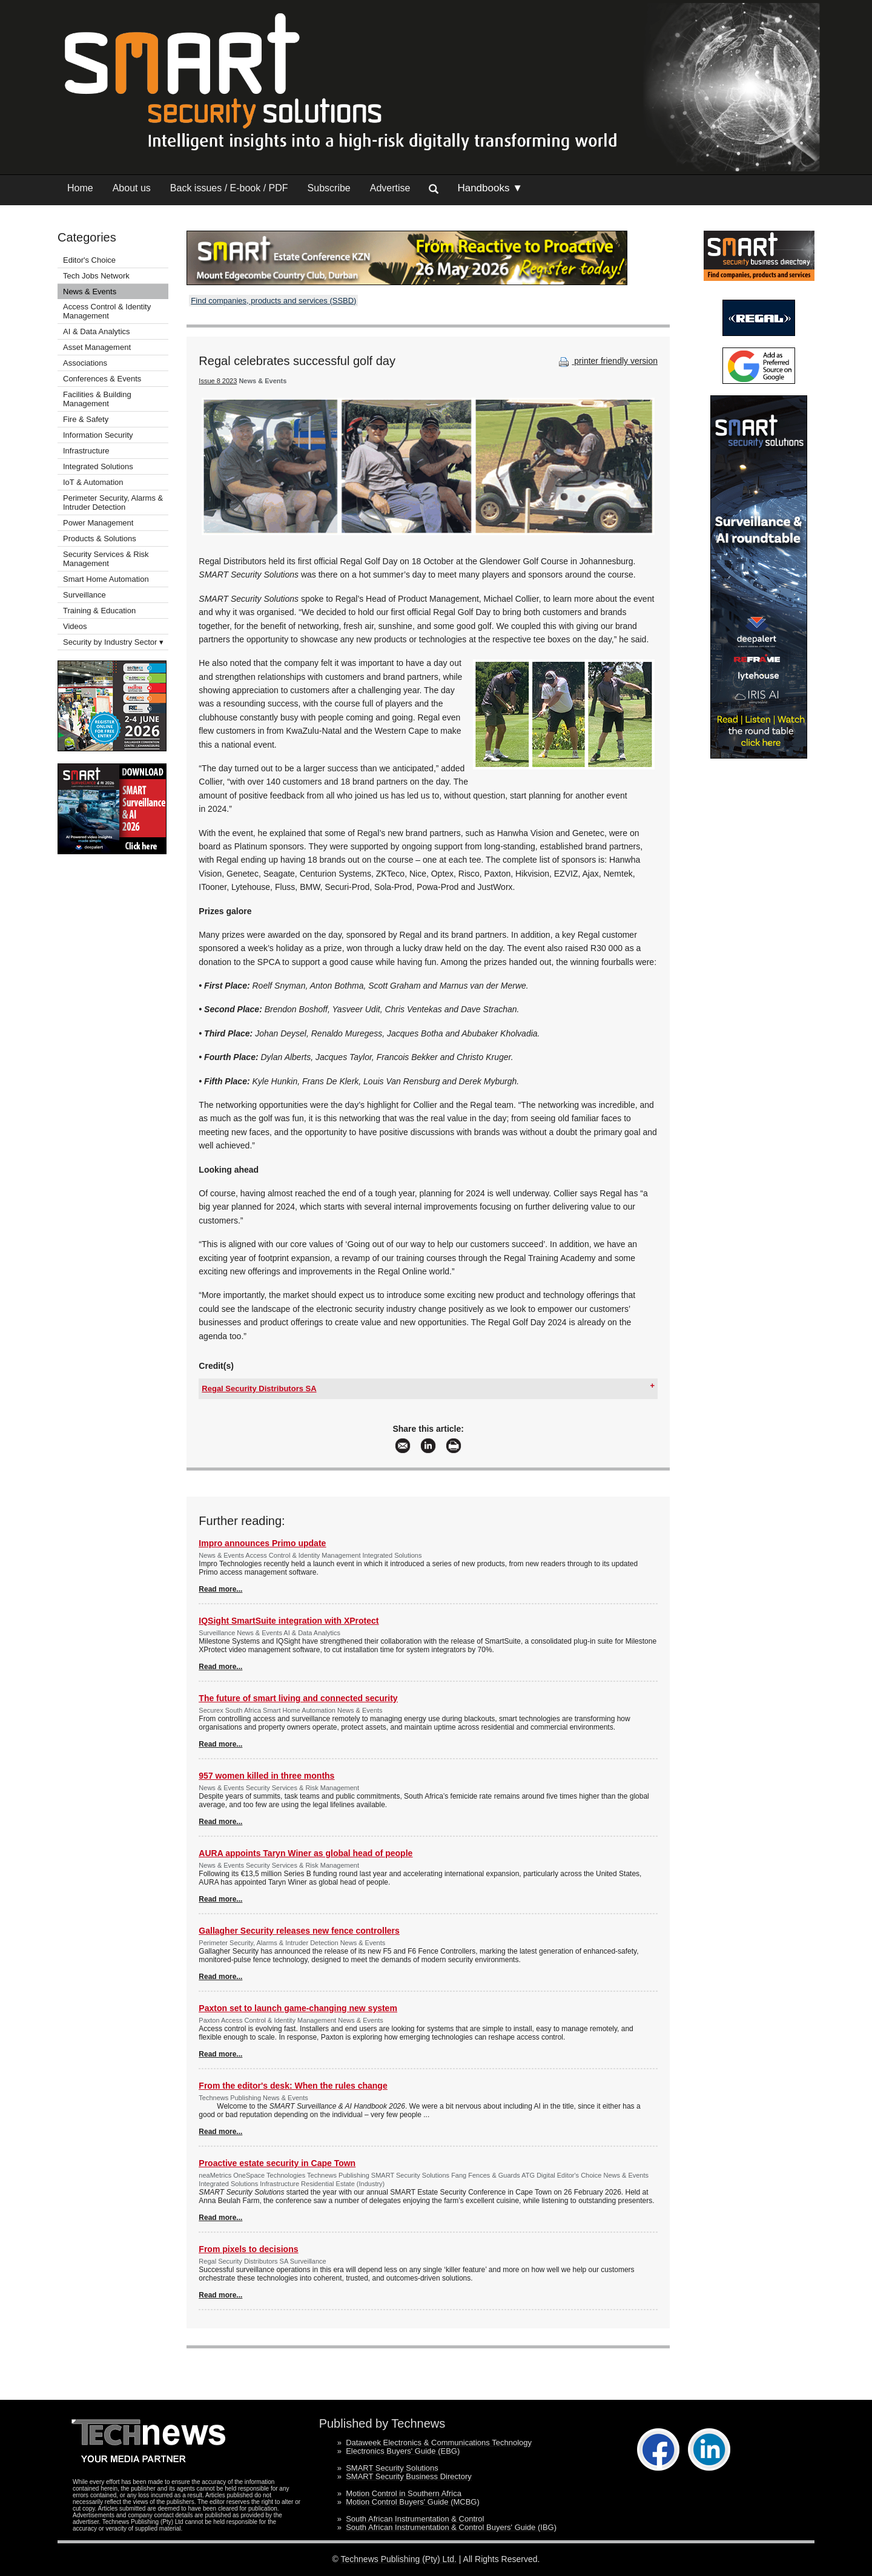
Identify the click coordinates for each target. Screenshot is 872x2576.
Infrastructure (86, 450)
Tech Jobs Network (96, 275)
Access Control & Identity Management (107, 311)
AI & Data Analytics (96, 331)
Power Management (98, 522)
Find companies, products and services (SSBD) (273, 300)
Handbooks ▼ (490, 188)
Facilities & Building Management (97, 399)
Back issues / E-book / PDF (229, 188)
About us (132, 188)
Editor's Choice (89, 260)
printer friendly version (607, 361)
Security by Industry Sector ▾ (113, 642)
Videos (75, 626)
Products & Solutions (99, 538)
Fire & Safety (85, 419)
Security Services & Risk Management (106, 559)
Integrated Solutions (98, 466)
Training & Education (99, 610)
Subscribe (329, 188)
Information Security (98, 435)
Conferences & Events (102, 378)
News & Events (89, 291)
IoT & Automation (93, 482)
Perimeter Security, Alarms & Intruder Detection (113, 502)
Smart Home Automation (107, 579)
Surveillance (84, 594)
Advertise (390, 188)
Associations (85, 362)
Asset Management (97, 347)
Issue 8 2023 (218, 380)
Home (80, 188)
